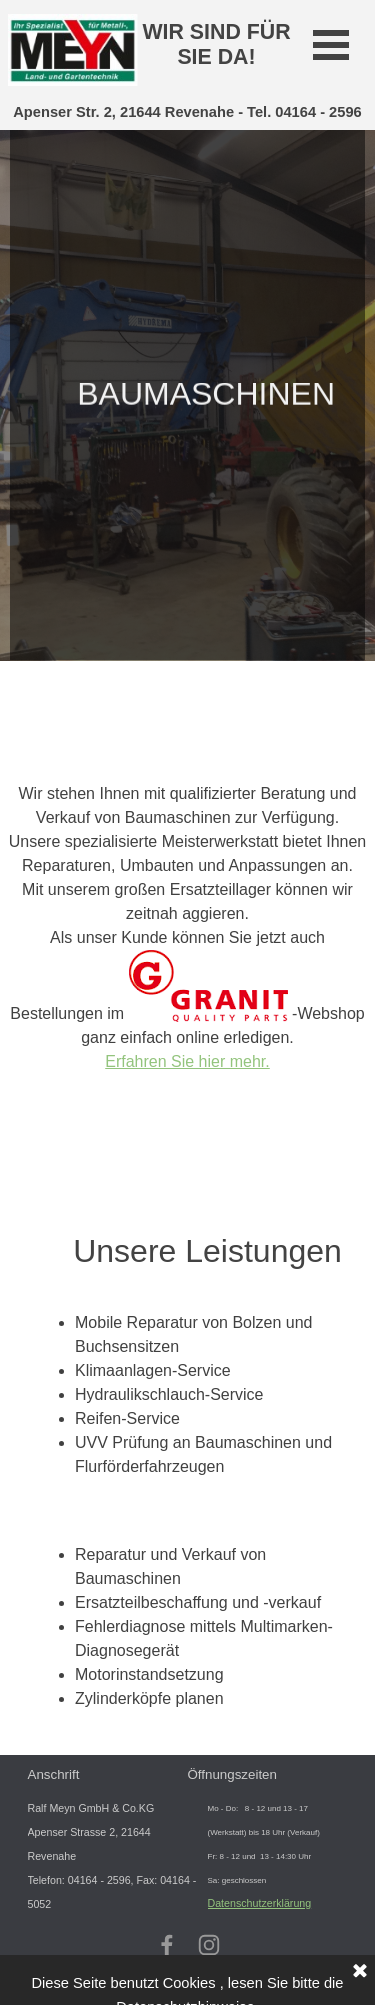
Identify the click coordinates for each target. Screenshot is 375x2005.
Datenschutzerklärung (260, 1903)
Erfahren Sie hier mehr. (187, 1061)
